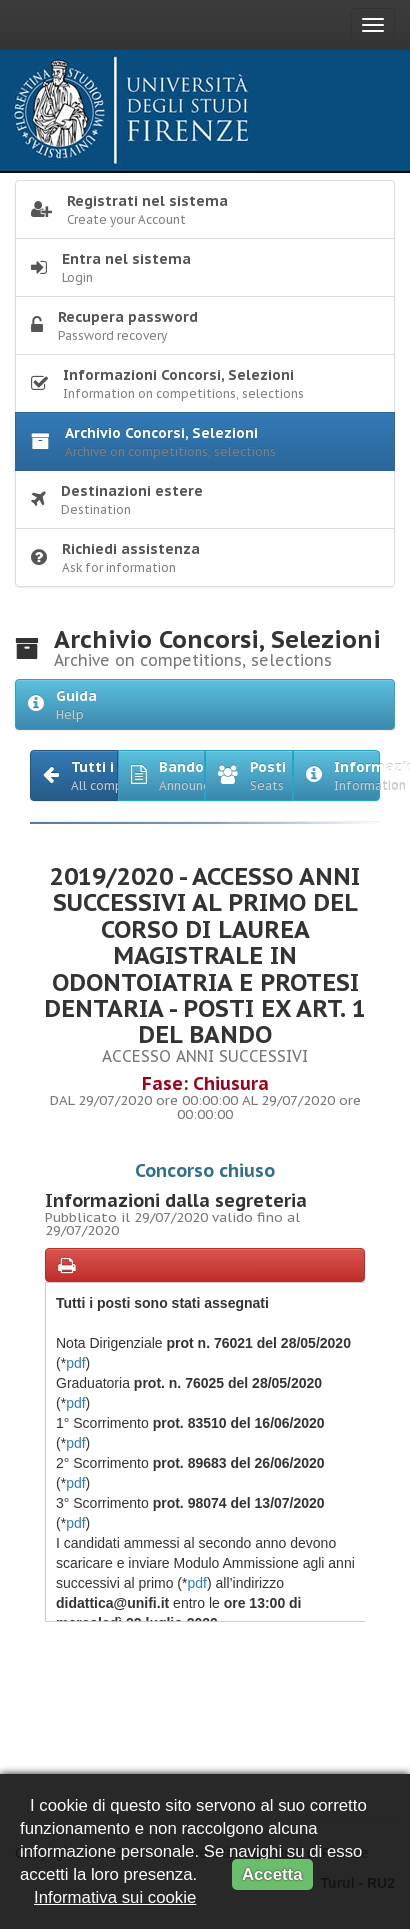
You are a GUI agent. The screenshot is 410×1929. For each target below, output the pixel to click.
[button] (74, 775)
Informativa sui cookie (115, 1897)
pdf (75, 1363)
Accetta (272, 1874)
